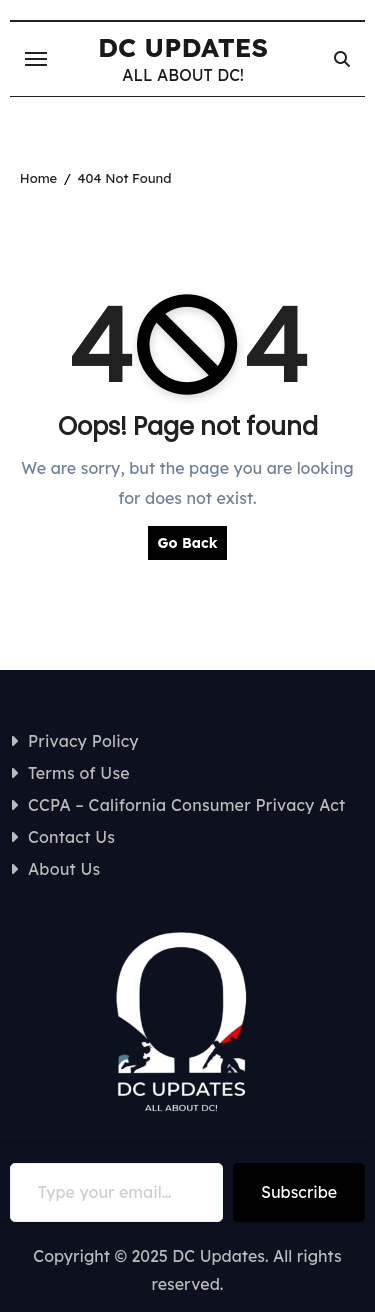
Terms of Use (79, 773)
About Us (64, 869)
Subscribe (299, 1192)
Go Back (188, 543)
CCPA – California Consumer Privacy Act (187, 805)
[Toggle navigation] (36, 59)
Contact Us (71, 837)
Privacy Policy (83, 741)
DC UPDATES (183, 47)
